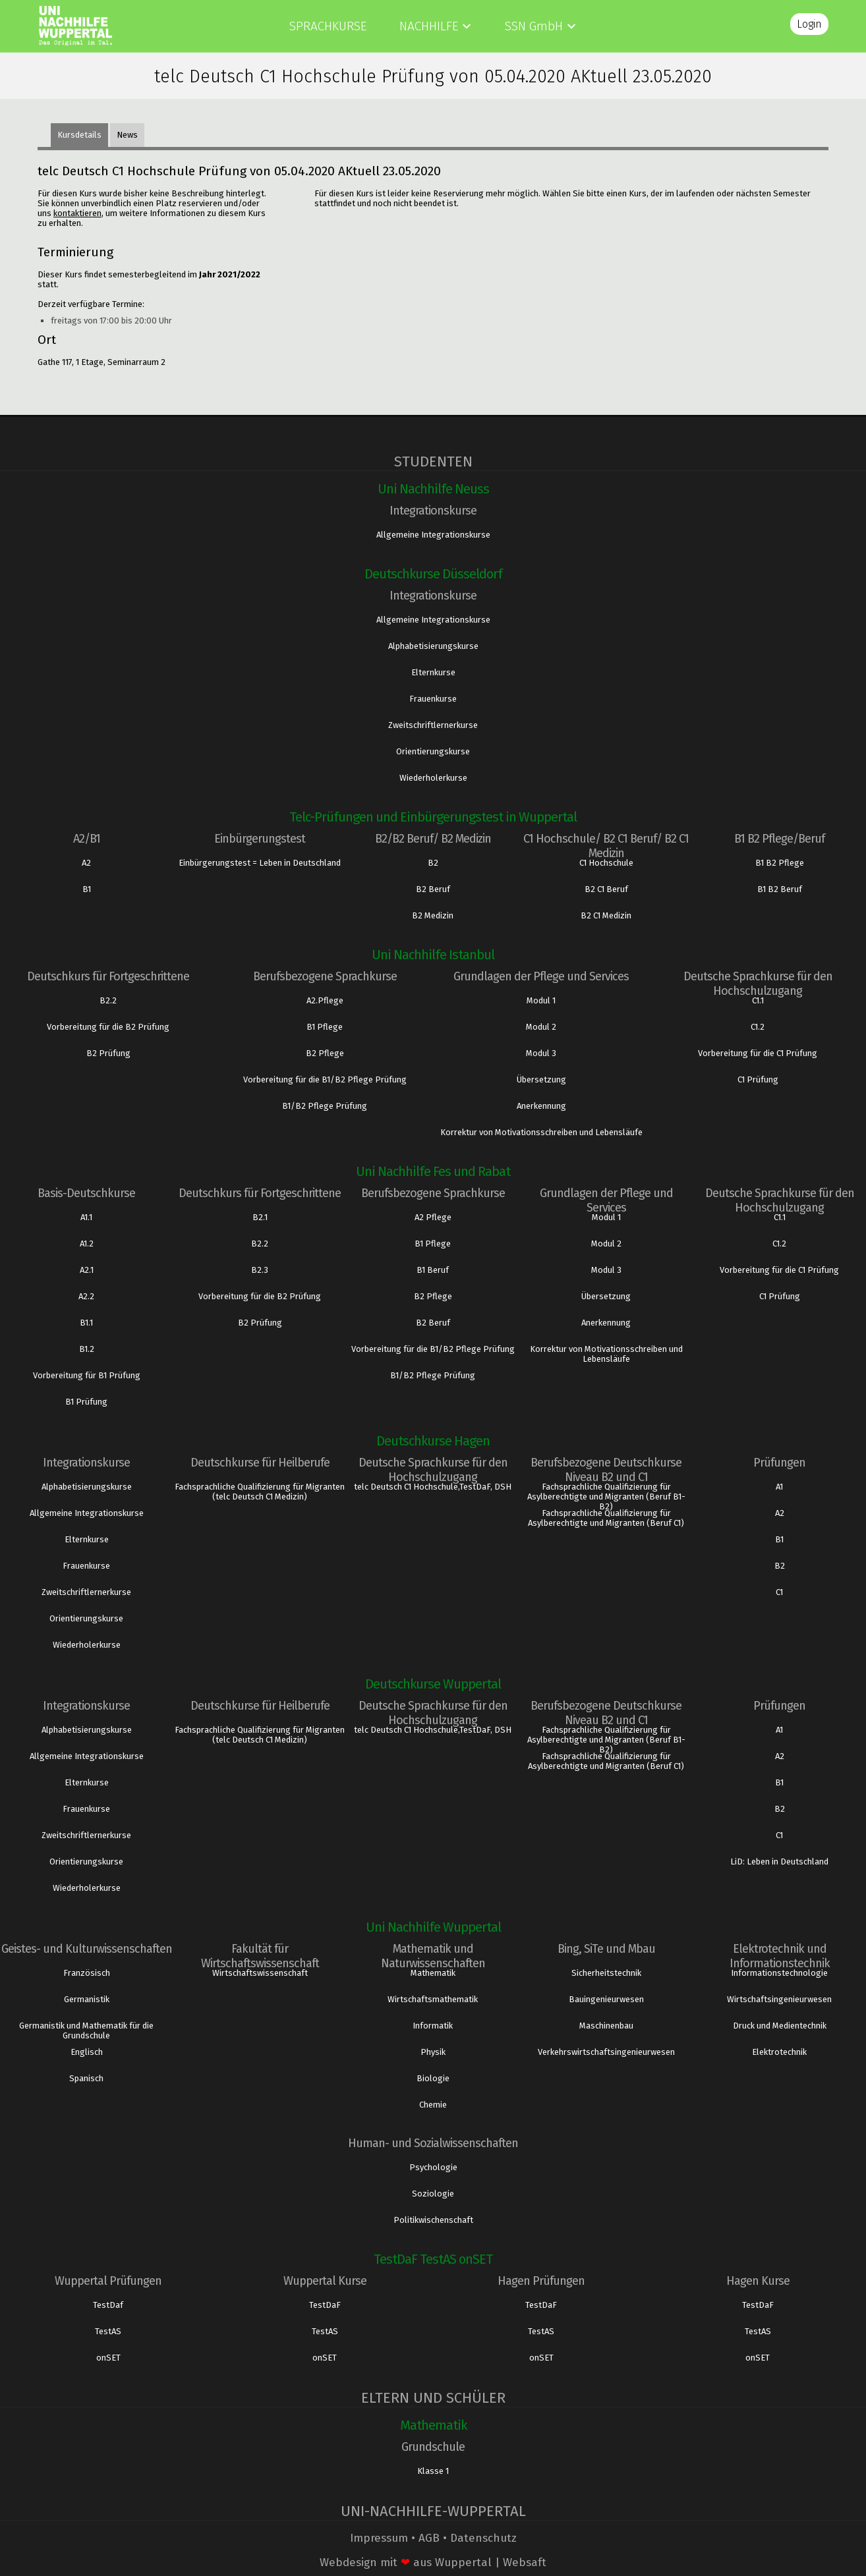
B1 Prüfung (86, 1402)
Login (809, 24)
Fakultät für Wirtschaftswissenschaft (260, 1956)
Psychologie (433, 2167)
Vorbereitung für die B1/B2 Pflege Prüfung (325, 1079)
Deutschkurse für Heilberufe (260, 1462)
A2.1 (87, 1270)
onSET (108, 2358)
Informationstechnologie (779, 1973)
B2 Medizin (432, 915)
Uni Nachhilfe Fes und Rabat (433, 1171)
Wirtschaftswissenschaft (260, 1973)
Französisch (86, 1973)
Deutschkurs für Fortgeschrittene (108, 976)
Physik (433, 2052)
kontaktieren (77, 213)
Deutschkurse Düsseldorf (433, 574)
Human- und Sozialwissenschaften (433, 2143)
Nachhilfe (428, 26)
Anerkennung (541, 1106)
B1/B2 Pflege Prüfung (324, 1106)
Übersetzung (541, 1079)
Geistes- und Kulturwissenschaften (86, 1949)
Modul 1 (541, 1000)
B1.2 (86, 1349)
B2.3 (259, 1270)
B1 (86, 889)
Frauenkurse (433, 699)
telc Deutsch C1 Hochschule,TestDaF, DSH (432, 1487)
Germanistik (86, 1999)
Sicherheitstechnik (606, 1973)
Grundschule (433, 2447)
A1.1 (86, 1217)
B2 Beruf (433, 889)
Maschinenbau (606, 2025)
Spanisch (86, 2078)
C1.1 (758, 1000)
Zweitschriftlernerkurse (433, 725)
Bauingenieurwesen (606, 1999)
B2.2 (108, 1000)
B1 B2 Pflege (779, 863)
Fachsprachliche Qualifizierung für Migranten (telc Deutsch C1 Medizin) (260, 1491)
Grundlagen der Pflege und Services (541, 976)
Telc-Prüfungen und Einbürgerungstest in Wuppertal (433, 817)
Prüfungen (779, 1462)
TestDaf (108, 2305)
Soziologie (433, 2193)
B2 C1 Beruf (606, 889)
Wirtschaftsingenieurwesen (779, 1999)
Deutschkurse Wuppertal (433, 1684)
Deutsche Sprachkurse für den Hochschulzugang (757, 983)
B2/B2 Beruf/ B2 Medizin (433, 838)
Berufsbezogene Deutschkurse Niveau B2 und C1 (606, 1469)
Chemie (433, 2105)
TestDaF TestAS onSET (433, 2259)
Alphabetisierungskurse (433, 646)
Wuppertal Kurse (324, 2281)
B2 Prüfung (108, 1053)
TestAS (108, 2331)
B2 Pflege (325, 1053)
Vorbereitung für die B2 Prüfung (108, 1027)
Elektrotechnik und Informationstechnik (780, 1956)
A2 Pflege (433, 1217)
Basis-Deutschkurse (86, 1193)
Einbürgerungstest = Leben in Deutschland (260, 863)
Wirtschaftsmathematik (433, 1999)
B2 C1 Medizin (606, 915)
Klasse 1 (433, 2471)
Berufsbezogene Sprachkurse (325, 976)
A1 (779, 1487)
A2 (86, 863)
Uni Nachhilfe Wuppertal (433, 1927)
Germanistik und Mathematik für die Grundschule (86, 2030)
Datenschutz (483, 2538)
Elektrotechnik (779, 2052)
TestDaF (325, 2305)
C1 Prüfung (757, 1079)
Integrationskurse (433, 510)
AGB (429, 2538)
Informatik (433, 2025)
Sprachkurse (327, 26)
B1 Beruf (433, 1270)
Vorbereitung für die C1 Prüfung (757, 1053)
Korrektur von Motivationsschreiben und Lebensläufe (541, 1132)
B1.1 (86, 1323)
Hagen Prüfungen (541, 2281)
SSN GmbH (534, 26)
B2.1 (260, 1217)
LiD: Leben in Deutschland (779, 1861)
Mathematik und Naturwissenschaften (433, 1956)
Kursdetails (79, 135)
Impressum (379, 2538)
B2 (433, 863)
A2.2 (86, 1296)
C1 (779, 1592)
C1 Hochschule (606, 863)
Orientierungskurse (433, 751)
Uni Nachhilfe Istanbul (433, 955)
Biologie (433, 2078)
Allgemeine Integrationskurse (433, 535)
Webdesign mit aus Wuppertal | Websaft (433, 2562)
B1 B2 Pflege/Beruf (779, 838)
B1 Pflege (324, 1027)
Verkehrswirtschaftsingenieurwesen (606, 2052)
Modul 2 (541, 1027)
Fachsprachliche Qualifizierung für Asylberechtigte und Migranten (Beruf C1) (606, 1518)
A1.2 (87, 1243)
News (127, 135)
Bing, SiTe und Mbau (606, 1949)
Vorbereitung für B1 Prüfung (86, 1375)
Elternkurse (433, 672)
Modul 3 (541, 1053)
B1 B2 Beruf (779, 889)
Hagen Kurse (758, 2281)
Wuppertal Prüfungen (108, 2281)
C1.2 (758, 1027)
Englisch (87, 2052)
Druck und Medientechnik (779, 2025)
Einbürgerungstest (259, 838)
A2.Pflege (324, 1000)
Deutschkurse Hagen (433, 1441)
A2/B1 (86, 838)
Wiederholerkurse (433, 778)
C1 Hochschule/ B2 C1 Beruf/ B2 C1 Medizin (606, 845)
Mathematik (433, 1973)
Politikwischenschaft (433, 2220)
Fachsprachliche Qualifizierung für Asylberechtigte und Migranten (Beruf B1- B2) (606, 1496)
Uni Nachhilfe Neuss (433, 489)
